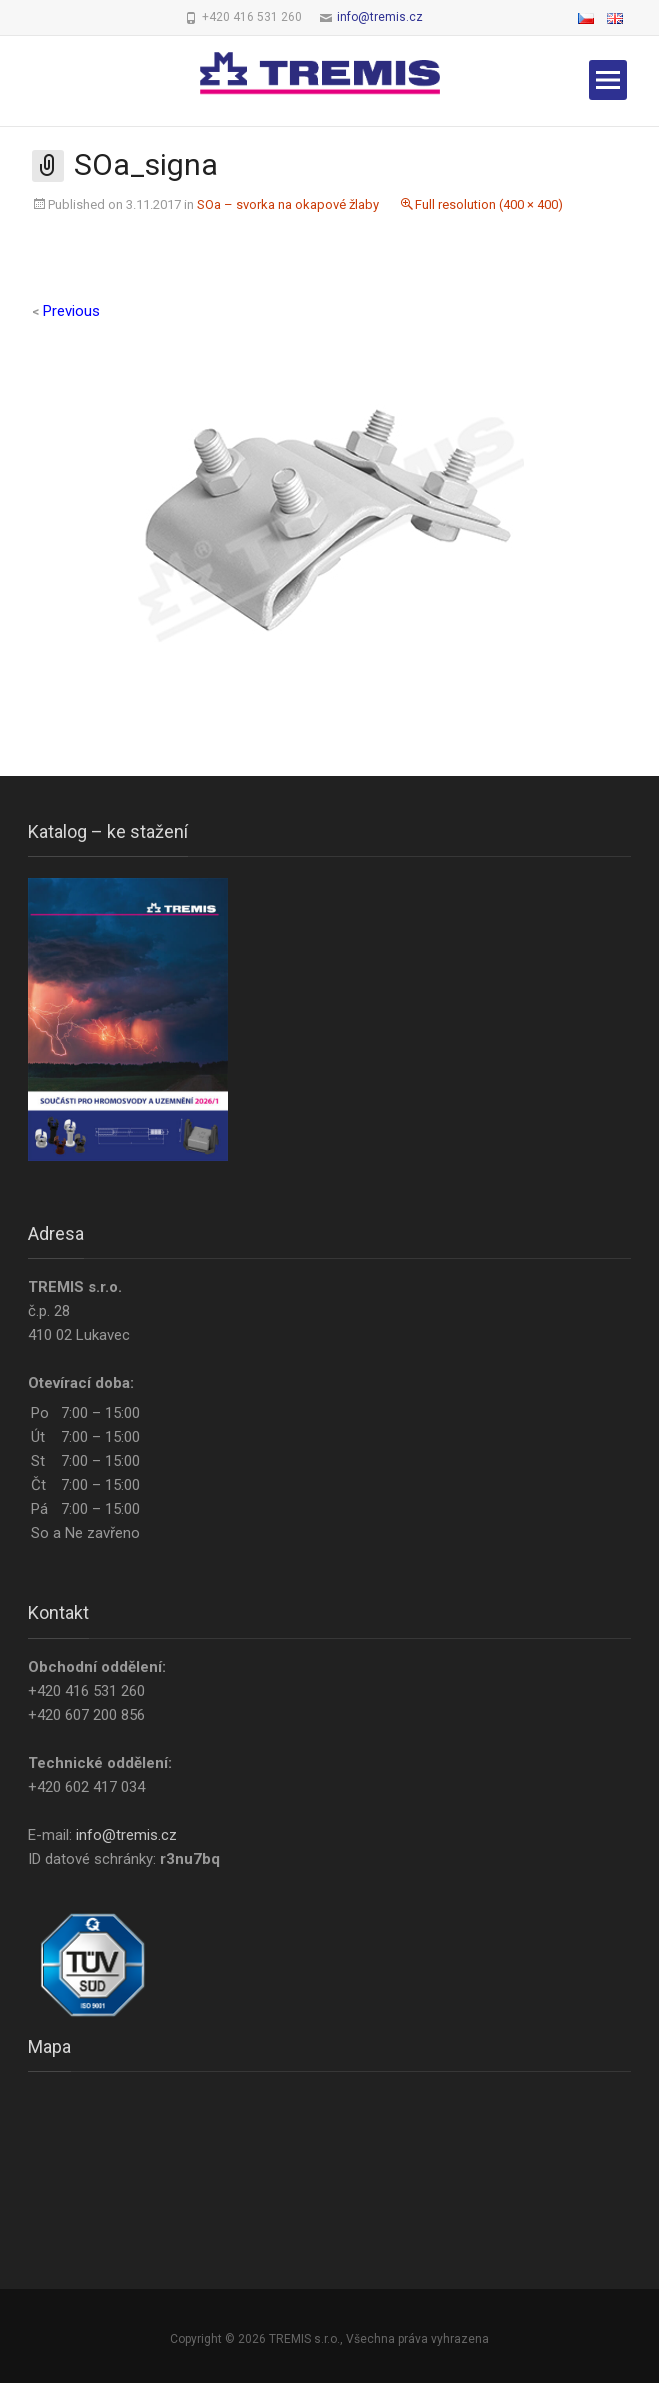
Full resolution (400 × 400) (489, 204)
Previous (66, 311)
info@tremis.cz (380, 17)
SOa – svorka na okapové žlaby (288, 204)
